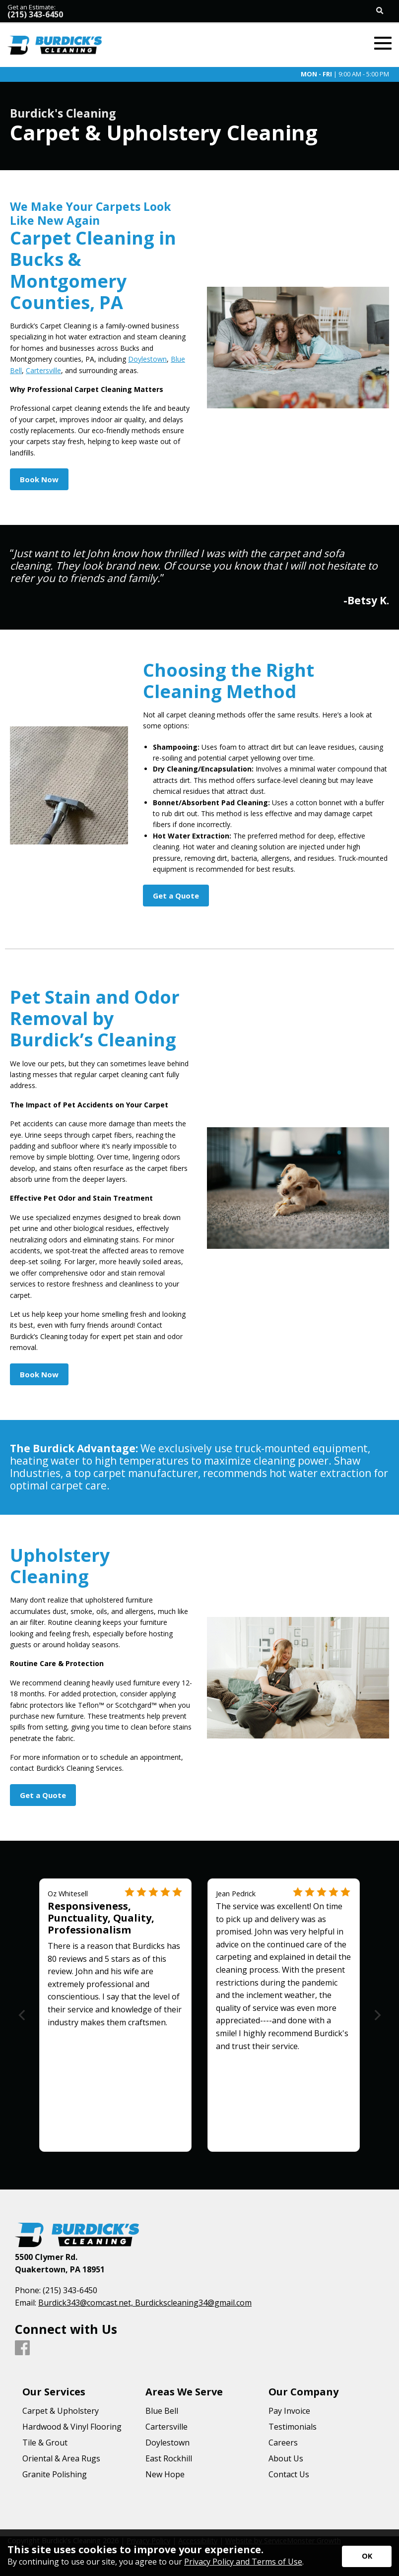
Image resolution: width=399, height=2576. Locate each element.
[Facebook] (22, 2348)
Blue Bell (161, 2411)
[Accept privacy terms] (367, 2556)
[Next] (376, 2015)
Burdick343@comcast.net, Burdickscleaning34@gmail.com (145, 2302)
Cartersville (43, 370)
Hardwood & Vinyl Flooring (72, 2427)
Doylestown (147, 359)
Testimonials (292, 2427)
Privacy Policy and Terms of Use (243, 2561)
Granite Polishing (54, 2474)
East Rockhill (168, 2458)
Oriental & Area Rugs (61, 2458)
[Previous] (22, 2015)
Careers (283, 2443)
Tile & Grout (44, 2443)
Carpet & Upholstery (60, 2411)
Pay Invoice (289, 2411)
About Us (285, 2458)
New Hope (165, 2474)
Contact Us (288, 2474)
